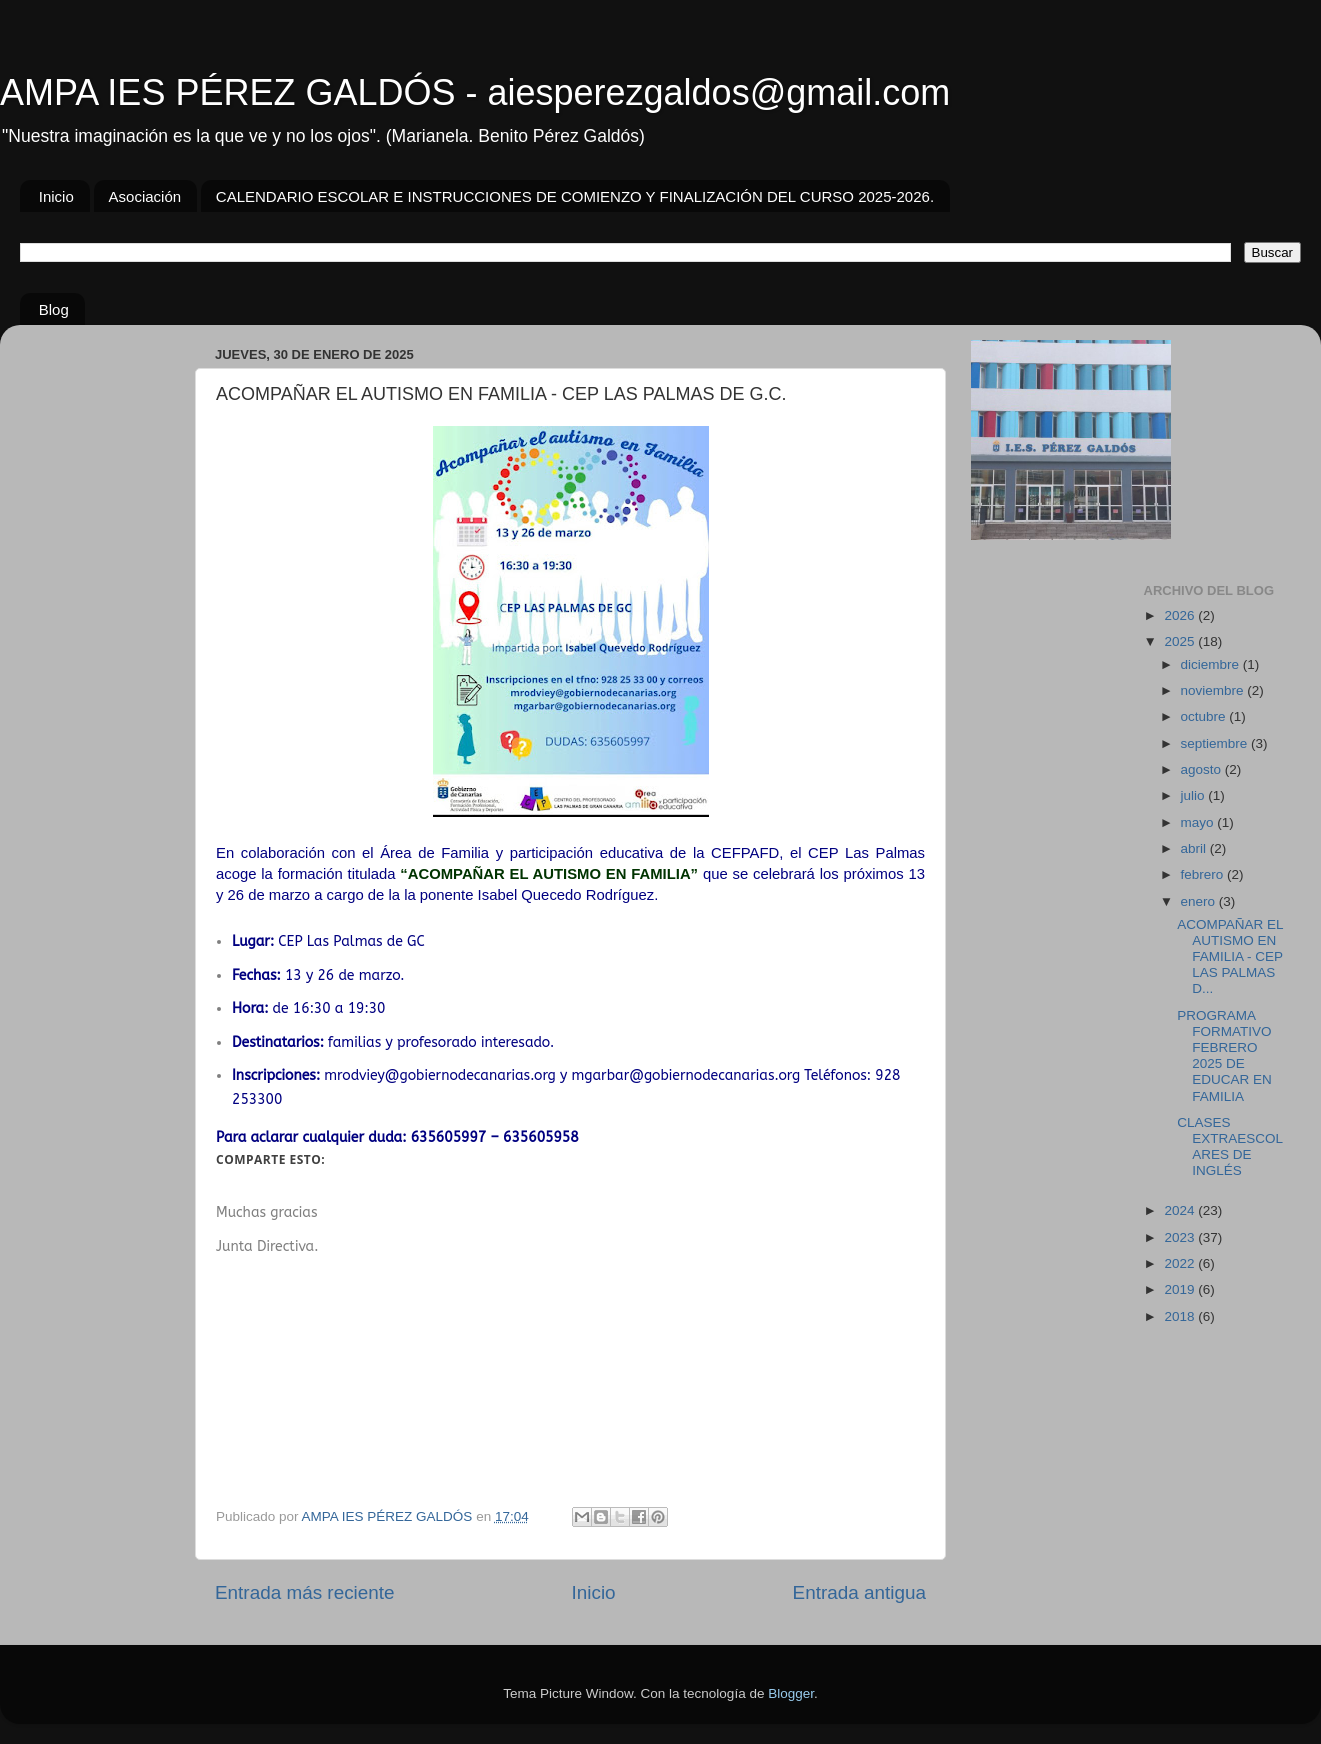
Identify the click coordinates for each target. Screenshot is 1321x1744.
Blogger (791, 1693)
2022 (1181, 1263)
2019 (1181, 1289)
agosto (1203, 769)
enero (1200, 901)
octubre (1205, 716)
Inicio (56, 196)
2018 (1181, 1316)
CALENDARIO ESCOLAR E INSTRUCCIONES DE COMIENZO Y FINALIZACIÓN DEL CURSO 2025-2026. (575, 196)
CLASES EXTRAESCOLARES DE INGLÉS (1230, 1147)
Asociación (145, 196)
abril (1195, 848)
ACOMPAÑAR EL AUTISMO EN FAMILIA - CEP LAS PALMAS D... (1230, 957)
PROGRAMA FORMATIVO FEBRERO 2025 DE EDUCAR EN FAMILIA (1224, 1056)
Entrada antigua (859, 1592)
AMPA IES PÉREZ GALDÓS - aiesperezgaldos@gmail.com (475, 92)
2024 (1181, 1210)
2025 (1181, 641)
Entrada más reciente (305, 1592)
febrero (1204, 874)
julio (1195, 795)
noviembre (1214, 690)
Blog (54, 309)
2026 (1181, 615)
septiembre (1216, 743)
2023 (1181, 1237)
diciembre (1212, 664)
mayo (1199, 822)
